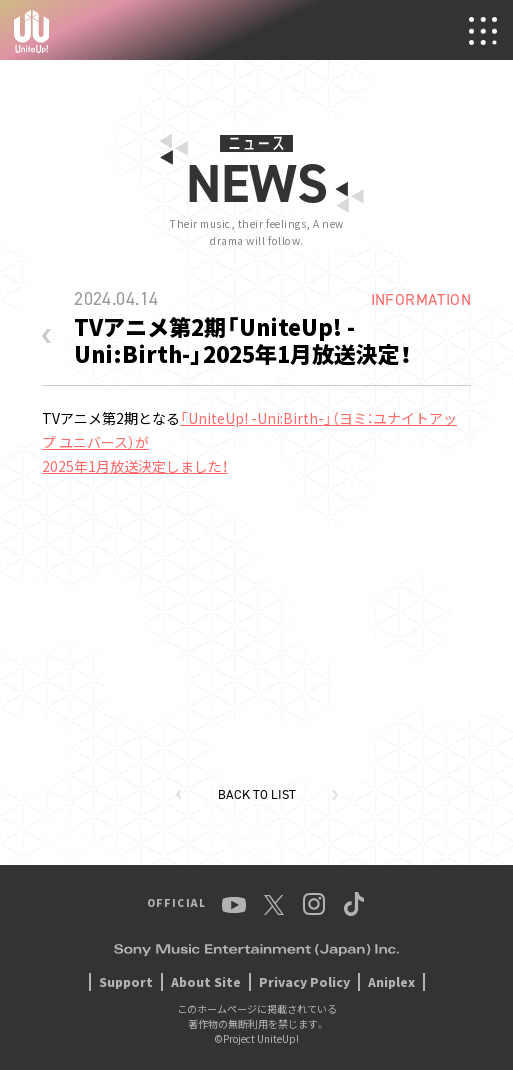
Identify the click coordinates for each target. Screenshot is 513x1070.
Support (126, 981)
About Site (206, 981)
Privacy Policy (304, 981)
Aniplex (391, 981)
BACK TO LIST (257, 794)
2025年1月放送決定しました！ (135, 466)
